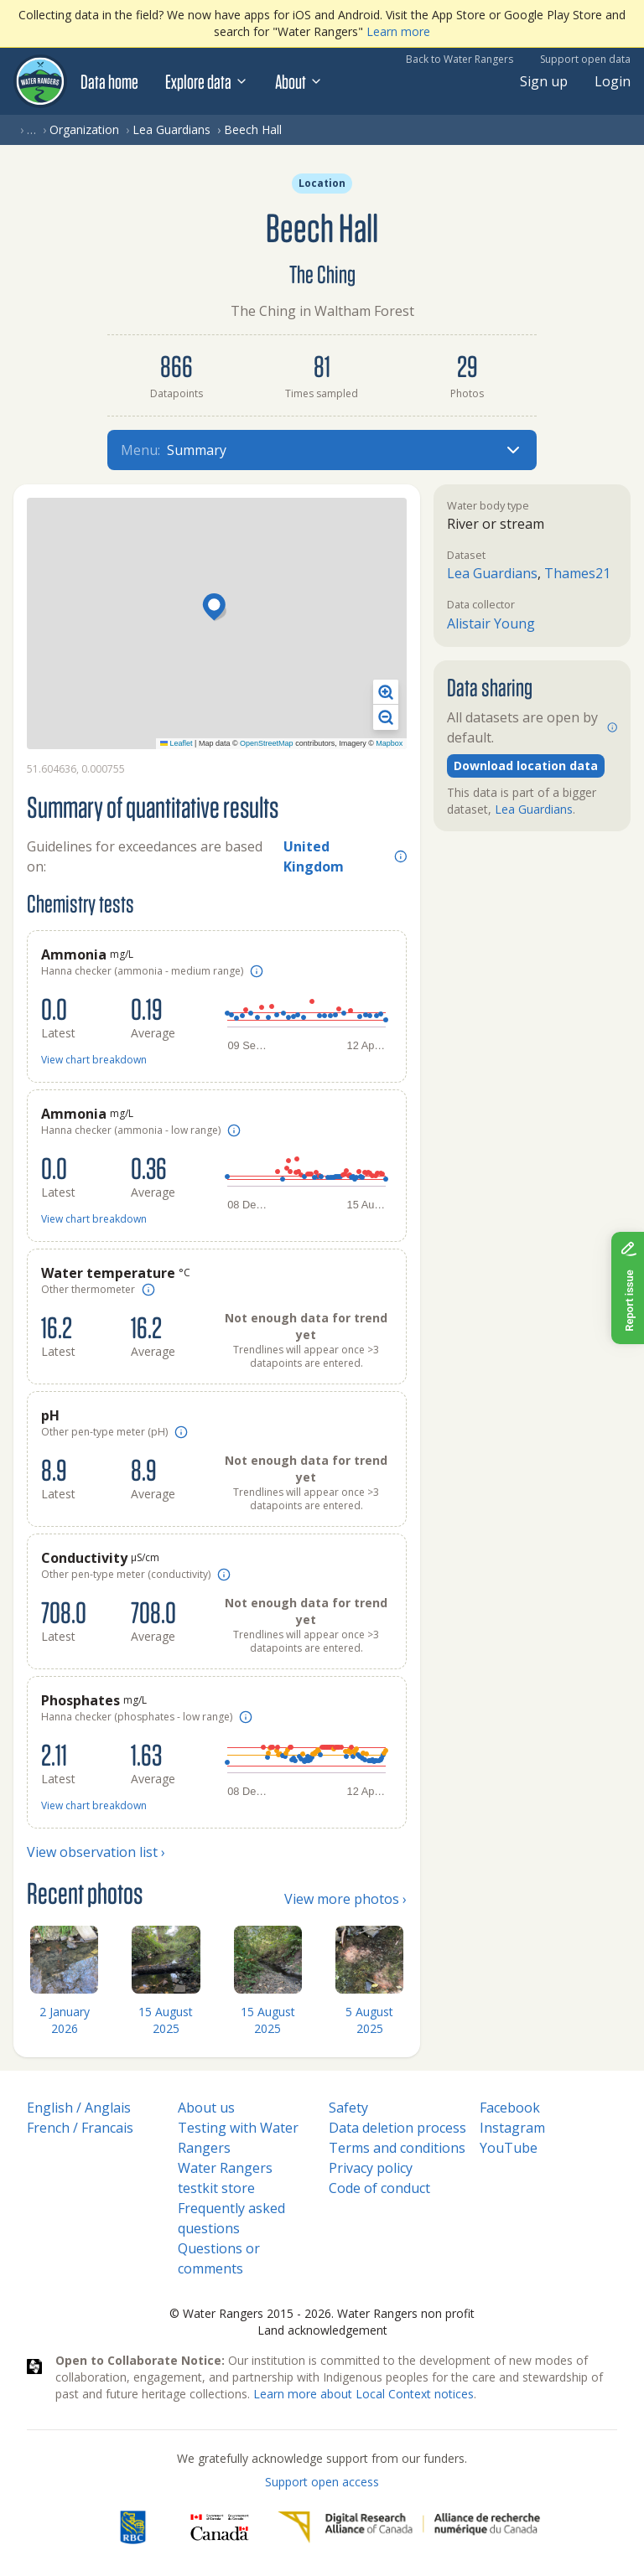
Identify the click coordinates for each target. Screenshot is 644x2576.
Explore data (206, 81)
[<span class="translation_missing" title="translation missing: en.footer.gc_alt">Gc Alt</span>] (220, 2527)
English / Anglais (79, 2107)
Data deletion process (397, 2127)
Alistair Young (491, 623)
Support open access (322, 2482)
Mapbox (389, 743)
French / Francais (80, 2127)
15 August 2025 (165, 2020)
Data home (109, 81)
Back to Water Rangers (459, 59)
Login (613, 81)
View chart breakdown (94, 1060)
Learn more (398, 31)
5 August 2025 (369, 2020)
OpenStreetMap (266, 743)
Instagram (512, 2127)
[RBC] (133, 2527)
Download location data (526, 765)
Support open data (585, 59)
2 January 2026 (64, 2020)
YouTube (509, 2148)
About (299, 81)
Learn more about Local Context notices (363, 2394)
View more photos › (345, 1899)
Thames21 (577, 573)
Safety (348, 2107)
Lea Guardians (171, 129)
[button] (216, 608)
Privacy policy (371, 2168)
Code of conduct (379, 2188)
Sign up (544, 81)
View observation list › (96, 1852)
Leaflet (176, 743)
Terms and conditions (397, 2148)
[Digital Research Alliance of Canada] (409, 2527)
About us (206, 2107)
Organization (84, 129)
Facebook (510, 2107)
